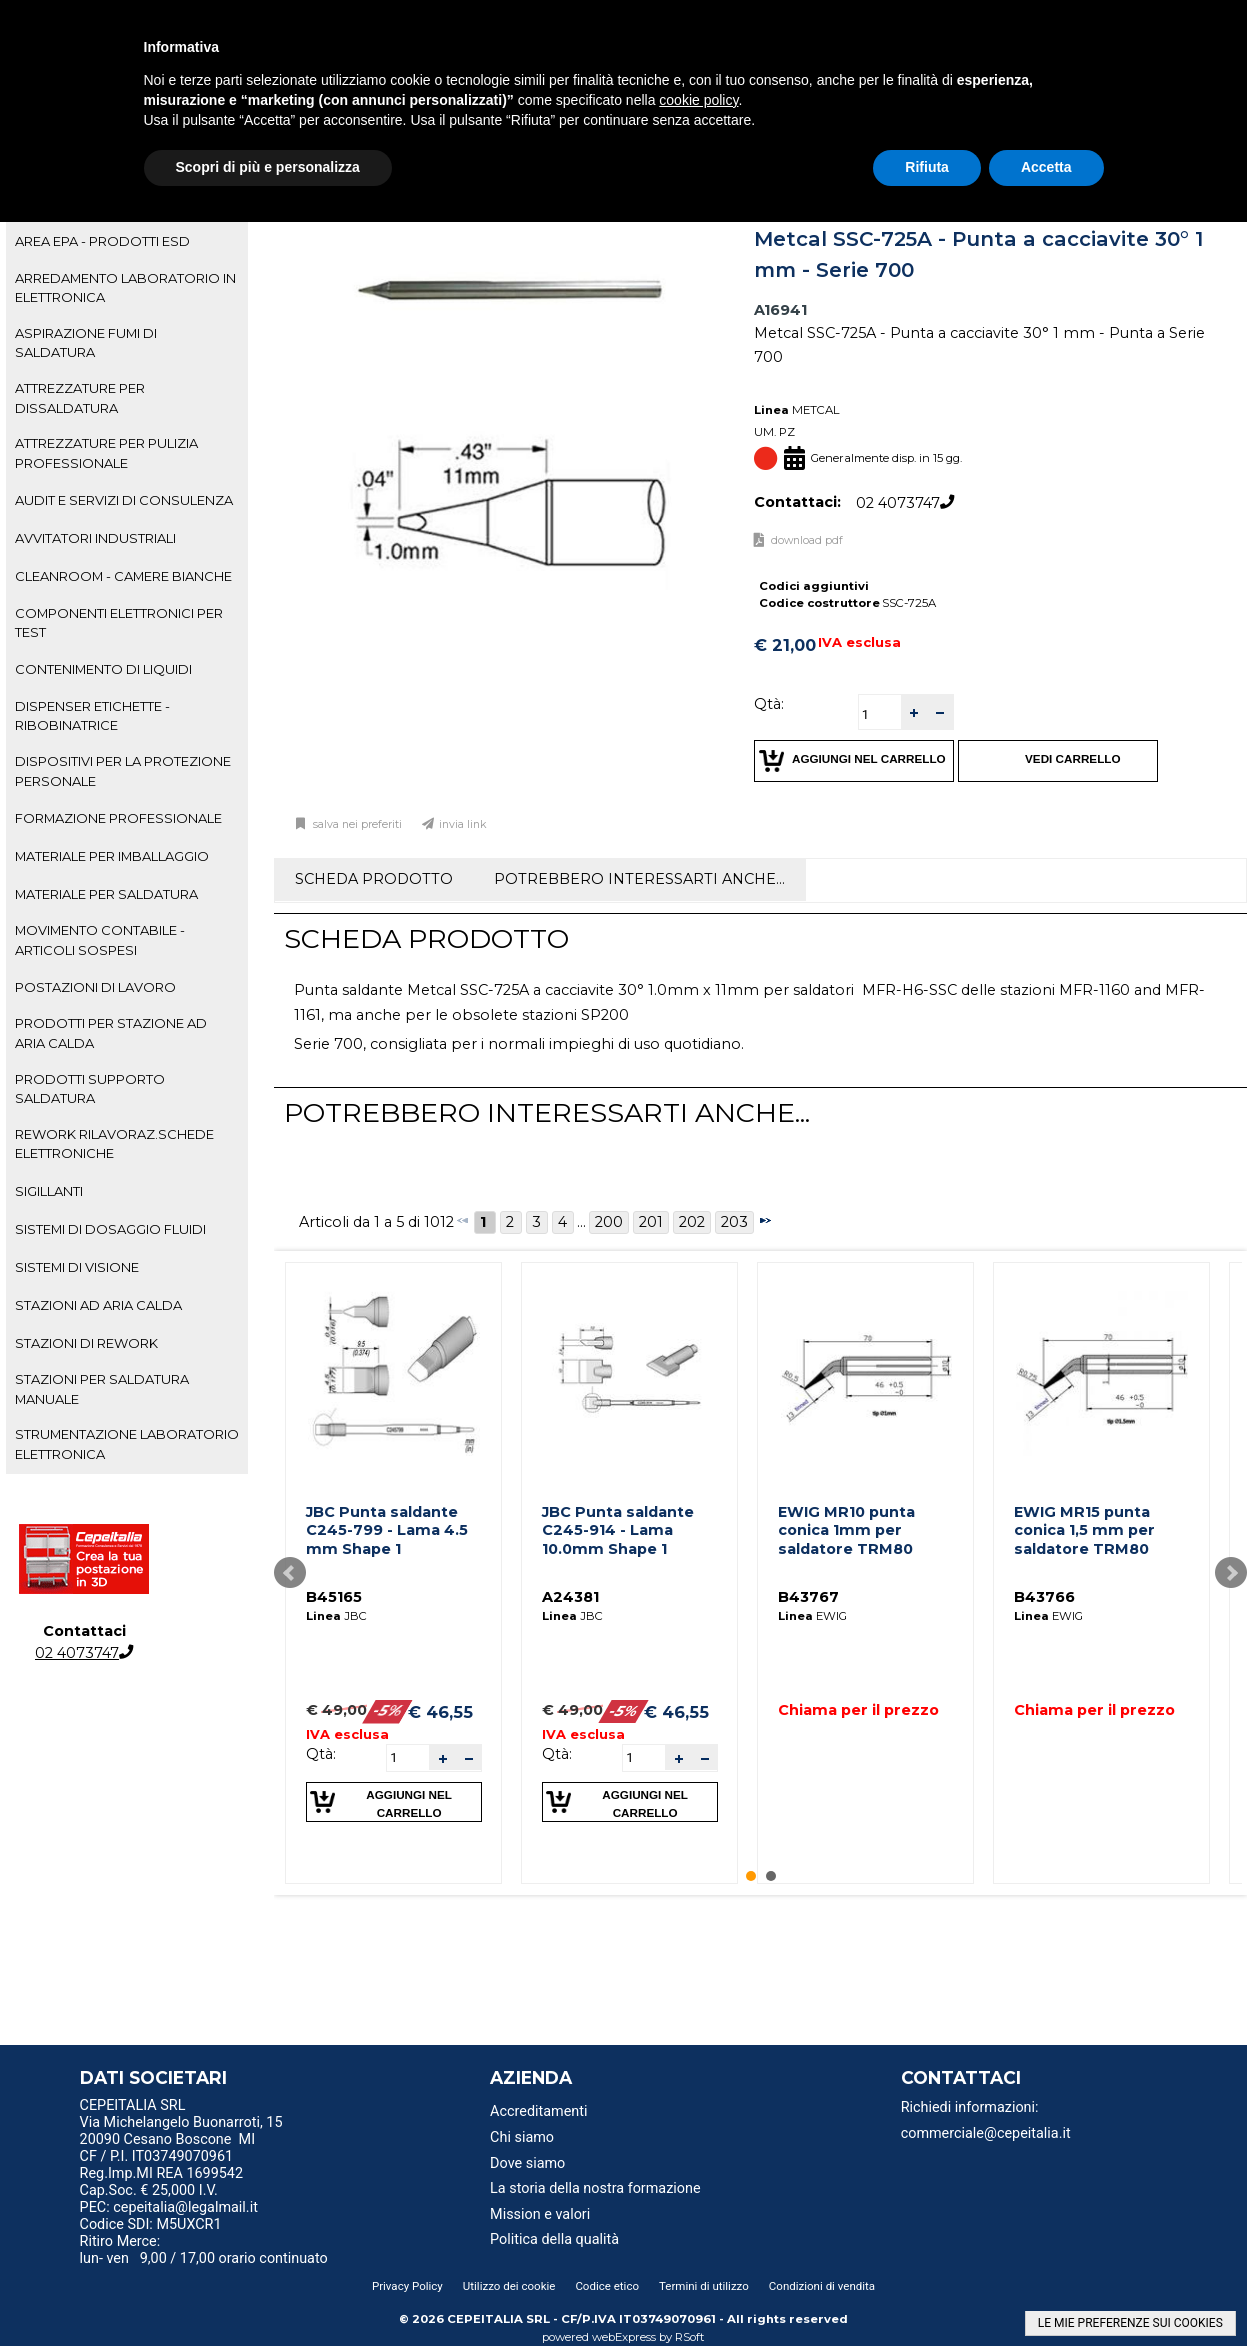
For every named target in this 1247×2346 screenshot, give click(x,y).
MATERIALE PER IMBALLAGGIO (112, 856)
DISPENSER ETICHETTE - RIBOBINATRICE (92, 715)
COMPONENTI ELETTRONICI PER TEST (119, 622)
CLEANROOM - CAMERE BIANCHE (123, 576)
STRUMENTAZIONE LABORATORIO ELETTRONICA (127, 1443)
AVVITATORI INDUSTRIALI (95, 538)
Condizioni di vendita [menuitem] (822, 2286)
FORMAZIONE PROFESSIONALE (118, 818)
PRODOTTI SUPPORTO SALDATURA (90, 1088)
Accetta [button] (1046, 167)
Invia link (463, 824)
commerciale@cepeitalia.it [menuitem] (986, 2133)
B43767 (808, 1597)
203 (734, 1222)
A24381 (570, 1597)
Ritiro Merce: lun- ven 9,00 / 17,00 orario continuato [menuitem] (204, 2250)
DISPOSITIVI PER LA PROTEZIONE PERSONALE (123, 770)
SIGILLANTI (49, 1191)
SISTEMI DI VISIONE (77, 1267)
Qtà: (769, 704)
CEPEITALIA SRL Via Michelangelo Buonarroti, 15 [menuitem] (181, 2114)
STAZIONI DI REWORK (86, 1343)
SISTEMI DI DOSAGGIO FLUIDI (110, 1229)
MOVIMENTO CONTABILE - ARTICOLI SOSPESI (100, 939)
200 (609, 1222)
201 (651, 1222)
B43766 (1044, 1597)
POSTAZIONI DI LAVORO (95, 987)
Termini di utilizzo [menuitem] (704, 2286)
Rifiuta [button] (927, 167)
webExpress (624, 2337)
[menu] (223, 2108)
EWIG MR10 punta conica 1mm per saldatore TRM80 (846, 1530)
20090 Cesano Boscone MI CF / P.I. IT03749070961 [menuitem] (168, 2148)
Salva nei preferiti (356, 824)
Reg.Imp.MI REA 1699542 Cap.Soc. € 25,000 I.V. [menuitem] (161, 2182)
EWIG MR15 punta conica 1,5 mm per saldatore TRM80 (1084, 1530)
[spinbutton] (880, 714)
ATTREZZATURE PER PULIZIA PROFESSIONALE (106, 452)
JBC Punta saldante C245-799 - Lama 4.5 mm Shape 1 (387, 1530)
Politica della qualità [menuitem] (554, 2239)
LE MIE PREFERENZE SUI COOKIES (1130, 2323)
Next (1231, 1573)
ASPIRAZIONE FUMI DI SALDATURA (86, 342)
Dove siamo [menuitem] (527, 2163)
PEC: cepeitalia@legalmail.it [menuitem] (177, 2207)
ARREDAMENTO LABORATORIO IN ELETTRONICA (125, 287)
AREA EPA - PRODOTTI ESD (102, 241)
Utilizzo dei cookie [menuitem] (509, 2286)
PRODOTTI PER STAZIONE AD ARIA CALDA (111, 1032)
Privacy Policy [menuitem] (407, 2286)
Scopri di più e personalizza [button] (268, 167)
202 (692, 1222)
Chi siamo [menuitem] (522, 2137)
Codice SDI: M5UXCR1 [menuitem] (151, 2224)
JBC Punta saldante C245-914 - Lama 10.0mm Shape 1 (618, 1530)
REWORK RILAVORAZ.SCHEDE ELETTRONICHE (114, 1143)
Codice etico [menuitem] (607, 2286)
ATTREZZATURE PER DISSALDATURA (80, 397)
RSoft (690, 2337)
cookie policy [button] (698, 100)
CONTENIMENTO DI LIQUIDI (103, 669)
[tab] (127, 242)
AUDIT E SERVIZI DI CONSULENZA (124, 500)
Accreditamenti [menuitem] (538, 2111)
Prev (290, 1573)
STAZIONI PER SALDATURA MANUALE (102, 1388)
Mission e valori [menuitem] (540, 2214)
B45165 (334, 1597)
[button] (914, 712)
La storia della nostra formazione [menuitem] (595, 2188)
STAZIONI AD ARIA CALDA (98, 1305)
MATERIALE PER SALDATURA (106, 894)
